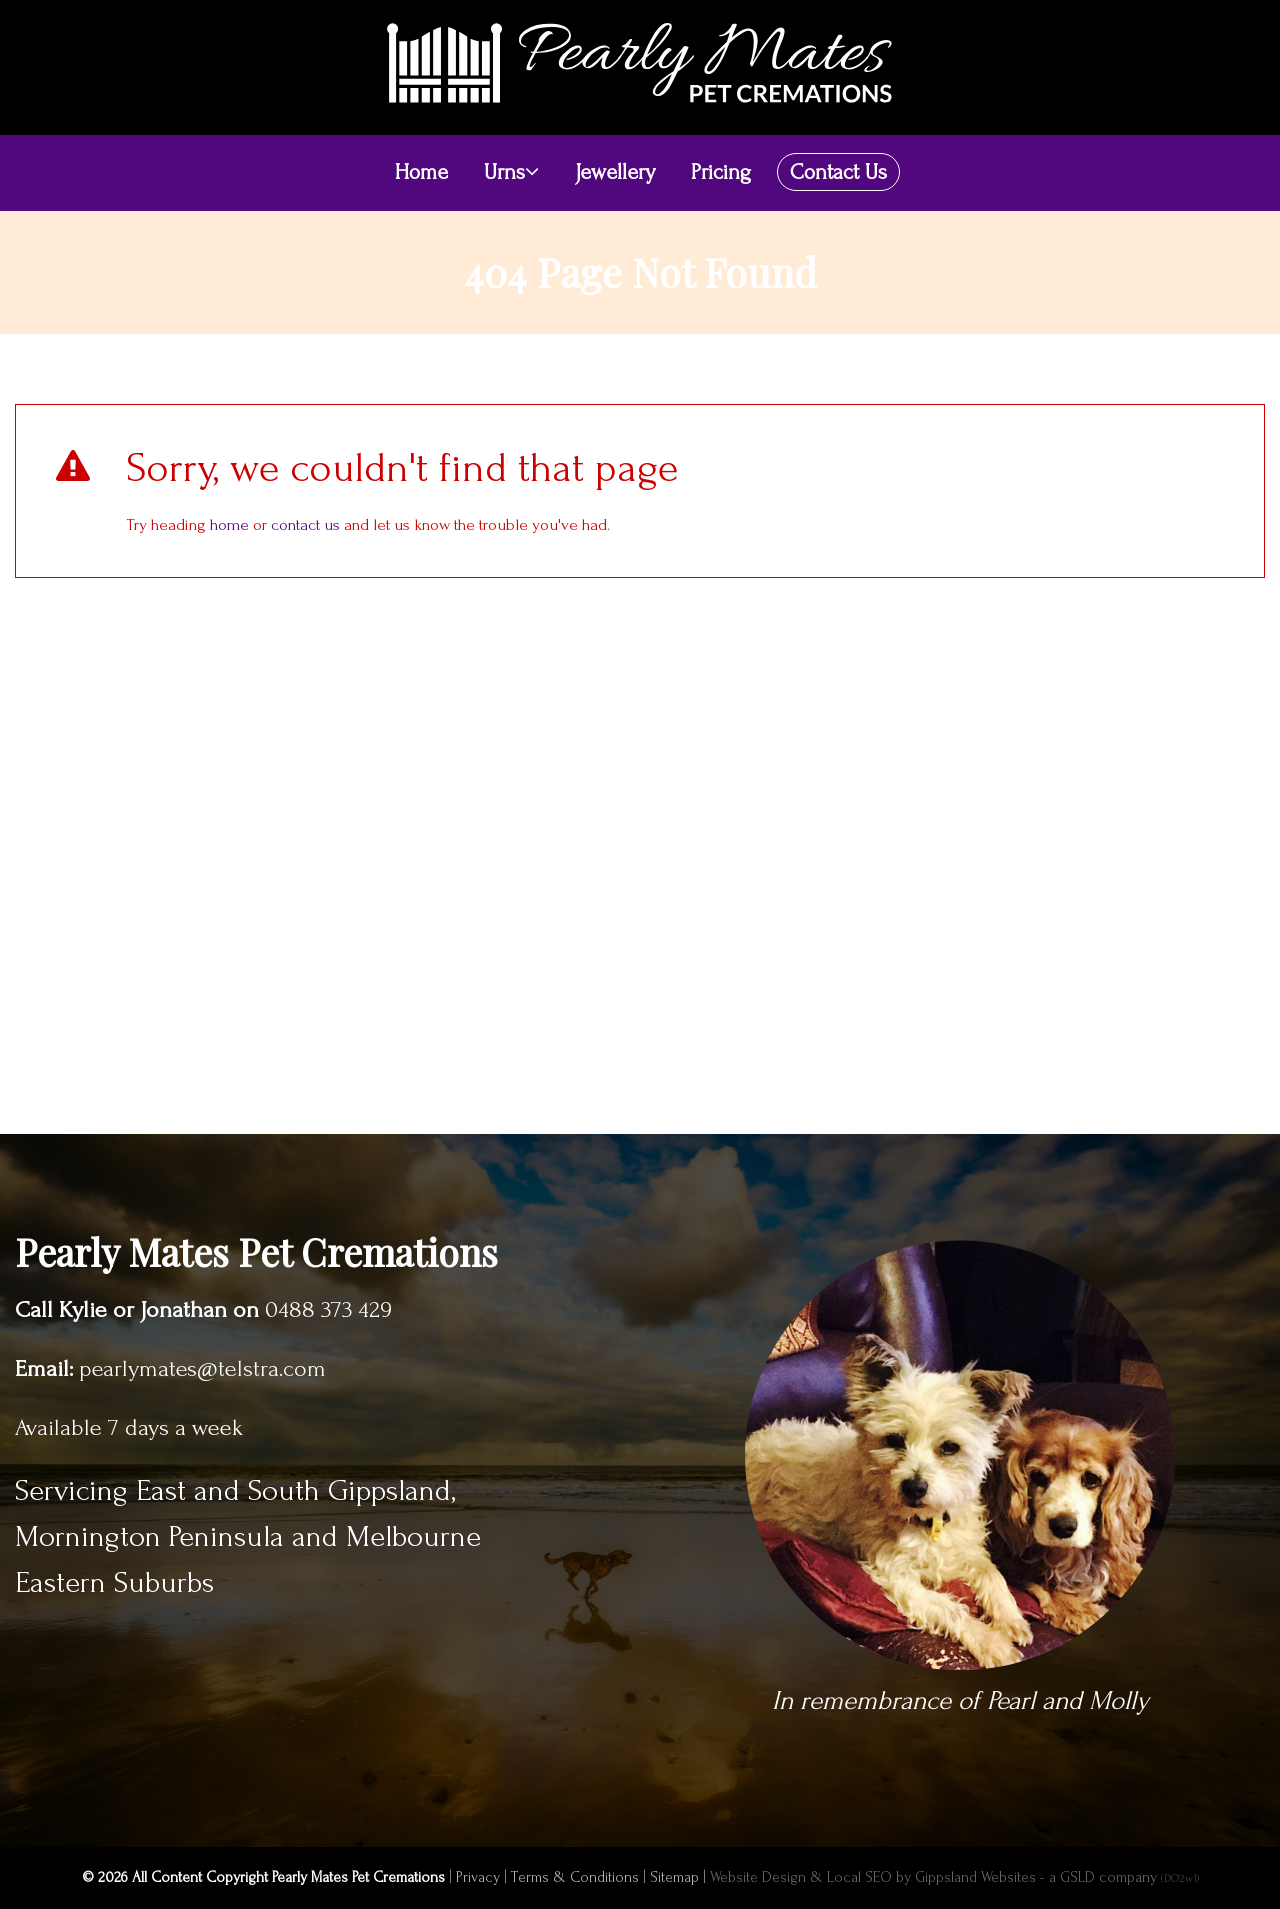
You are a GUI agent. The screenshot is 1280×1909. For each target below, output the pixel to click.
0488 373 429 (328, 1310)
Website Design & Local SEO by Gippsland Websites (873, 1877)
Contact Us (838, 172)
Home (421, 172)
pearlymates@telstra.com (202, 1369)
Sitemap (674, 1877)
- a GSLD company (1119, 1877)
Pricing (721, 172)
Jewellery (615, 172)
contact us (305, 524)
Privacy (478, 1877)
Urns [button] (511, 172)
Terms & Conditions (575, 1877)
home (229, 524)
